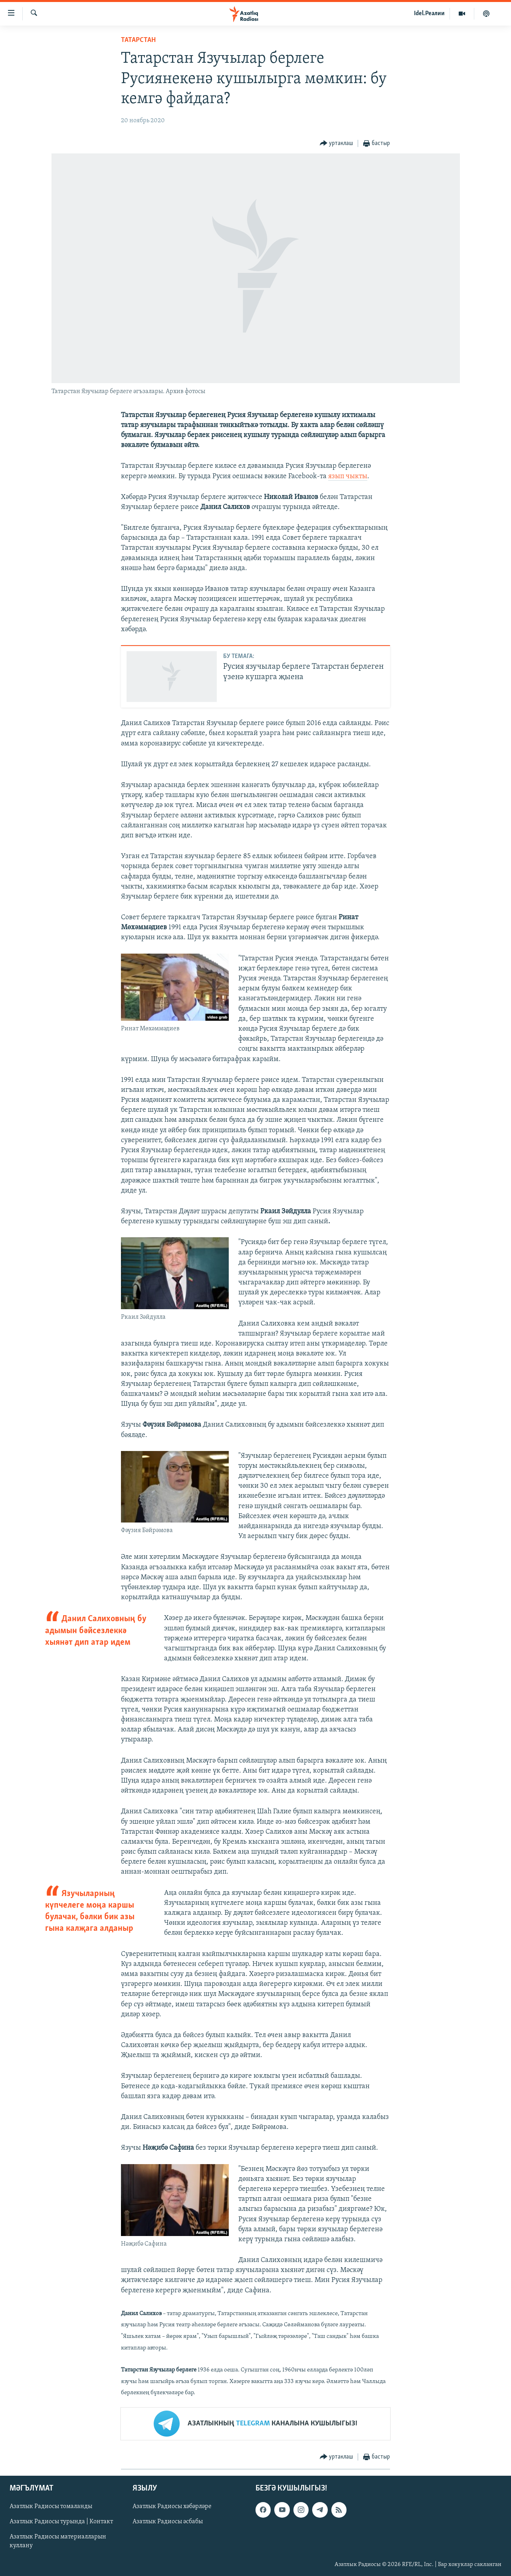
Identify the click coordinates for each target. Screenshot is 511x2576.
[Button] (336, 143)
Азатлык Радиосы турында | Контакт (61, 2521)
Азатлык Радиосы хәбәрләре (172, 2506)
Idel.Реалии (429, 13)
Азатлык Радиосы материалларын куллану (58, 2541)
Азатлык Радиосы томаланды (51, 2506)
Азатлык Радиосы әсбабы (168, 2521)
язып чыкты (347, 476)
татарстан (138, 40)
